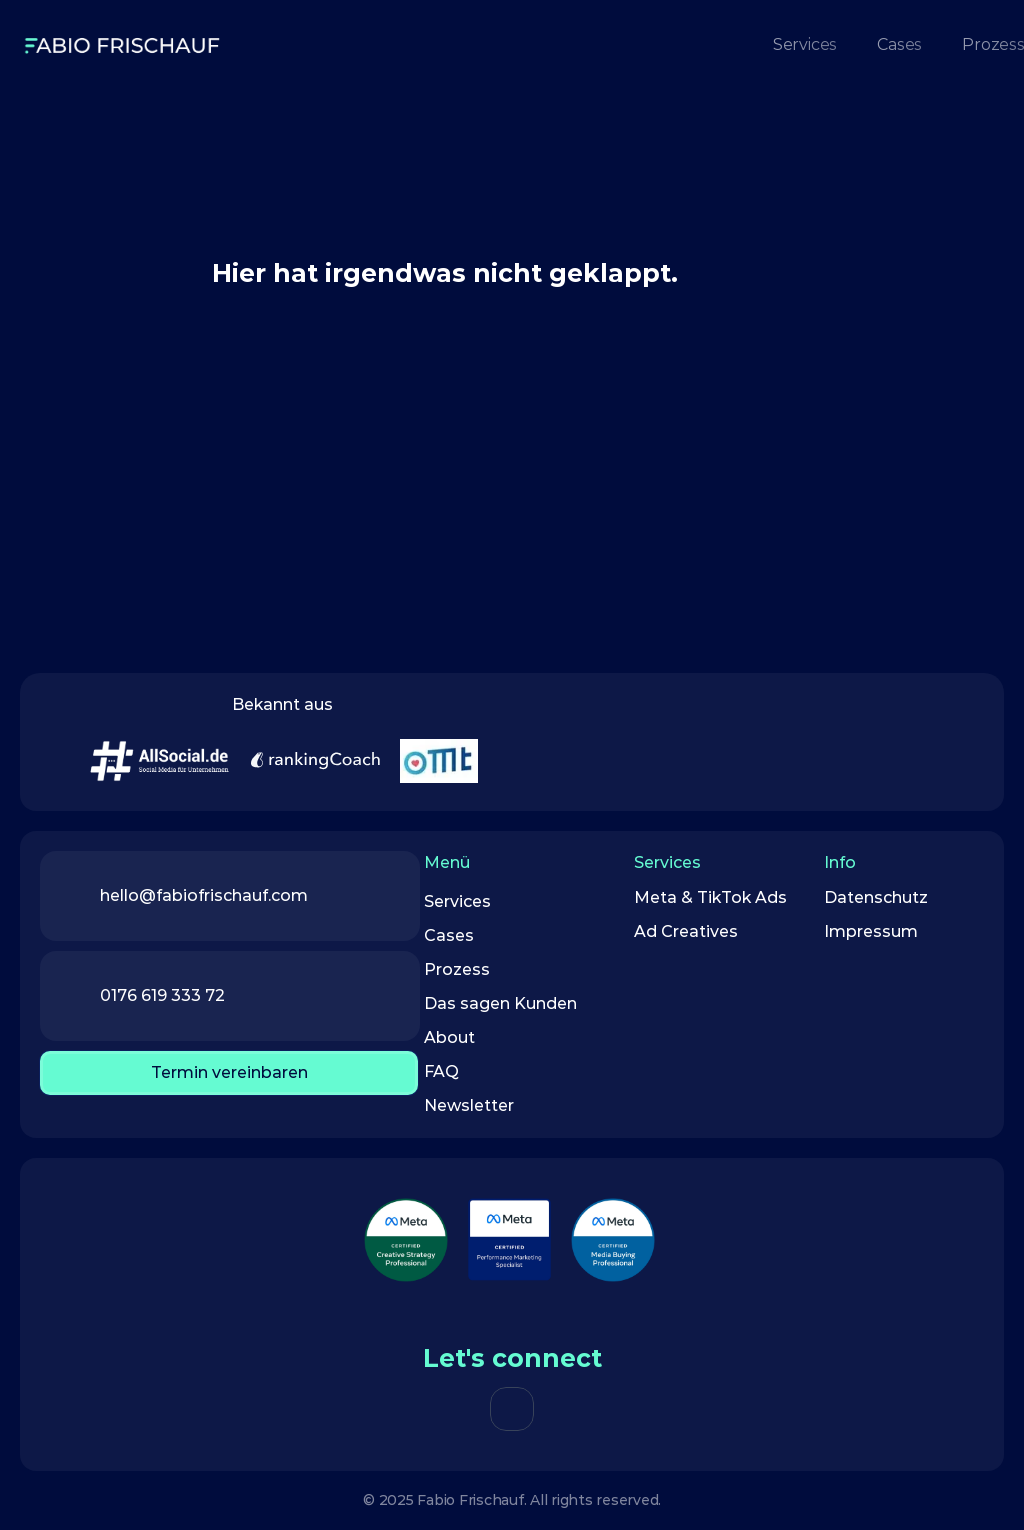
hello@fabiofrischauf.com (204, 895)
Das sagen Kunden (500, 1003)
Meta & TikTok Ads (710, 897)
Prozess (457, 969)
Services (457, 901)
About (449, 1037)
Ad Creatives (688, 931)
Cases (449, 935)
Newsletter (469, 1105)
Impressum (871, 931)
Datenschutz (876, 897)
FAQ (441, 1071)
